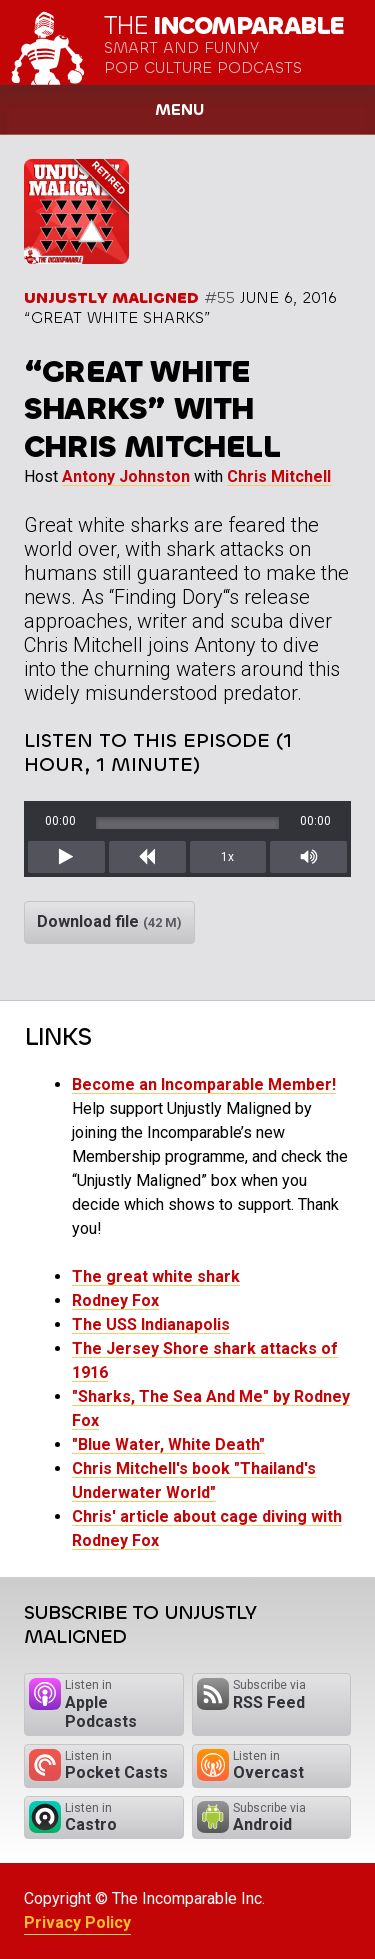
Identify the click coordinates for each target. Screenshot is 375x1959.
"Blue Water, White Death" (168, 1444)
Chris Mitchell (279, 476)
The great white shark (156, 1276)
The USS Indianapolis (151, 1324)
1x (227, 857)
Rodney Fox (115, 1300)
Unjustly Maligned (111, 297)
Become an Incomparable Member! (204, 1084)
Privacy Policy (77, 1922)
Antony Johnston (126, 476)
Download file (109, 921)
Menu (179, 109)
